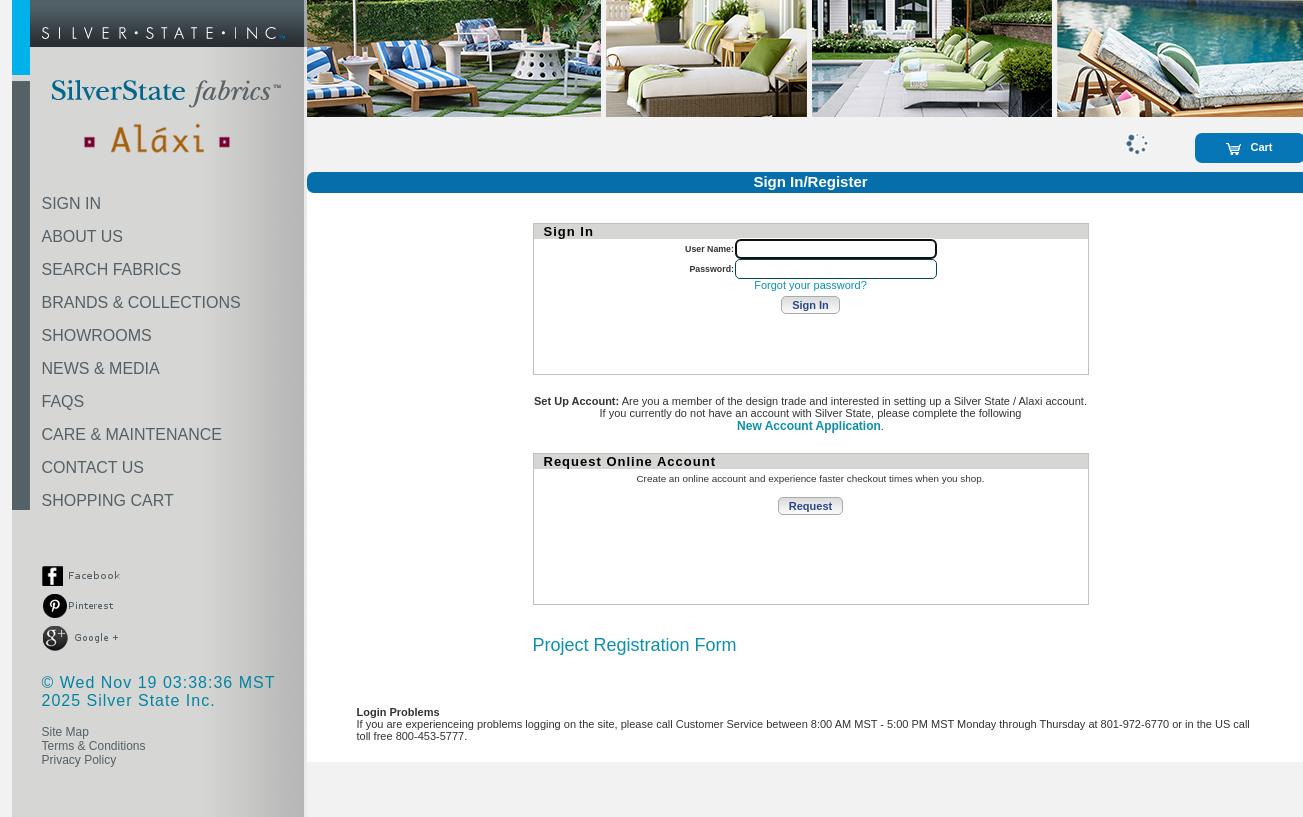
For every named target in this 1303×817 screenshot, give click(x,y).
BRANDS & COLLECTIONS (141, 302)
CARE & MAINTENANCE (132, 434)
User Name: (709, 249)
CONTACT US (93, 467)
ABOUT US (83, 236)
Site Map (65, 732)
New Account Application (809, 426)
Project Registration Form (635, 645)
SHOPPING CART (108, 500)
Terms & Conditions (94, 746)
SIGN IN (72, 203)
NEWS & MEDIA (101, 368)
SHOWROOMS (97, 335)
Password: (711, 269)
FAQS (63, 401)
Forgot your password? (810, 285)
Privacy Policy (79, 760)
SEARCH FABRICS (112, 269)
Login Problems (398, 712)
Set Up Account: (576, 401)
